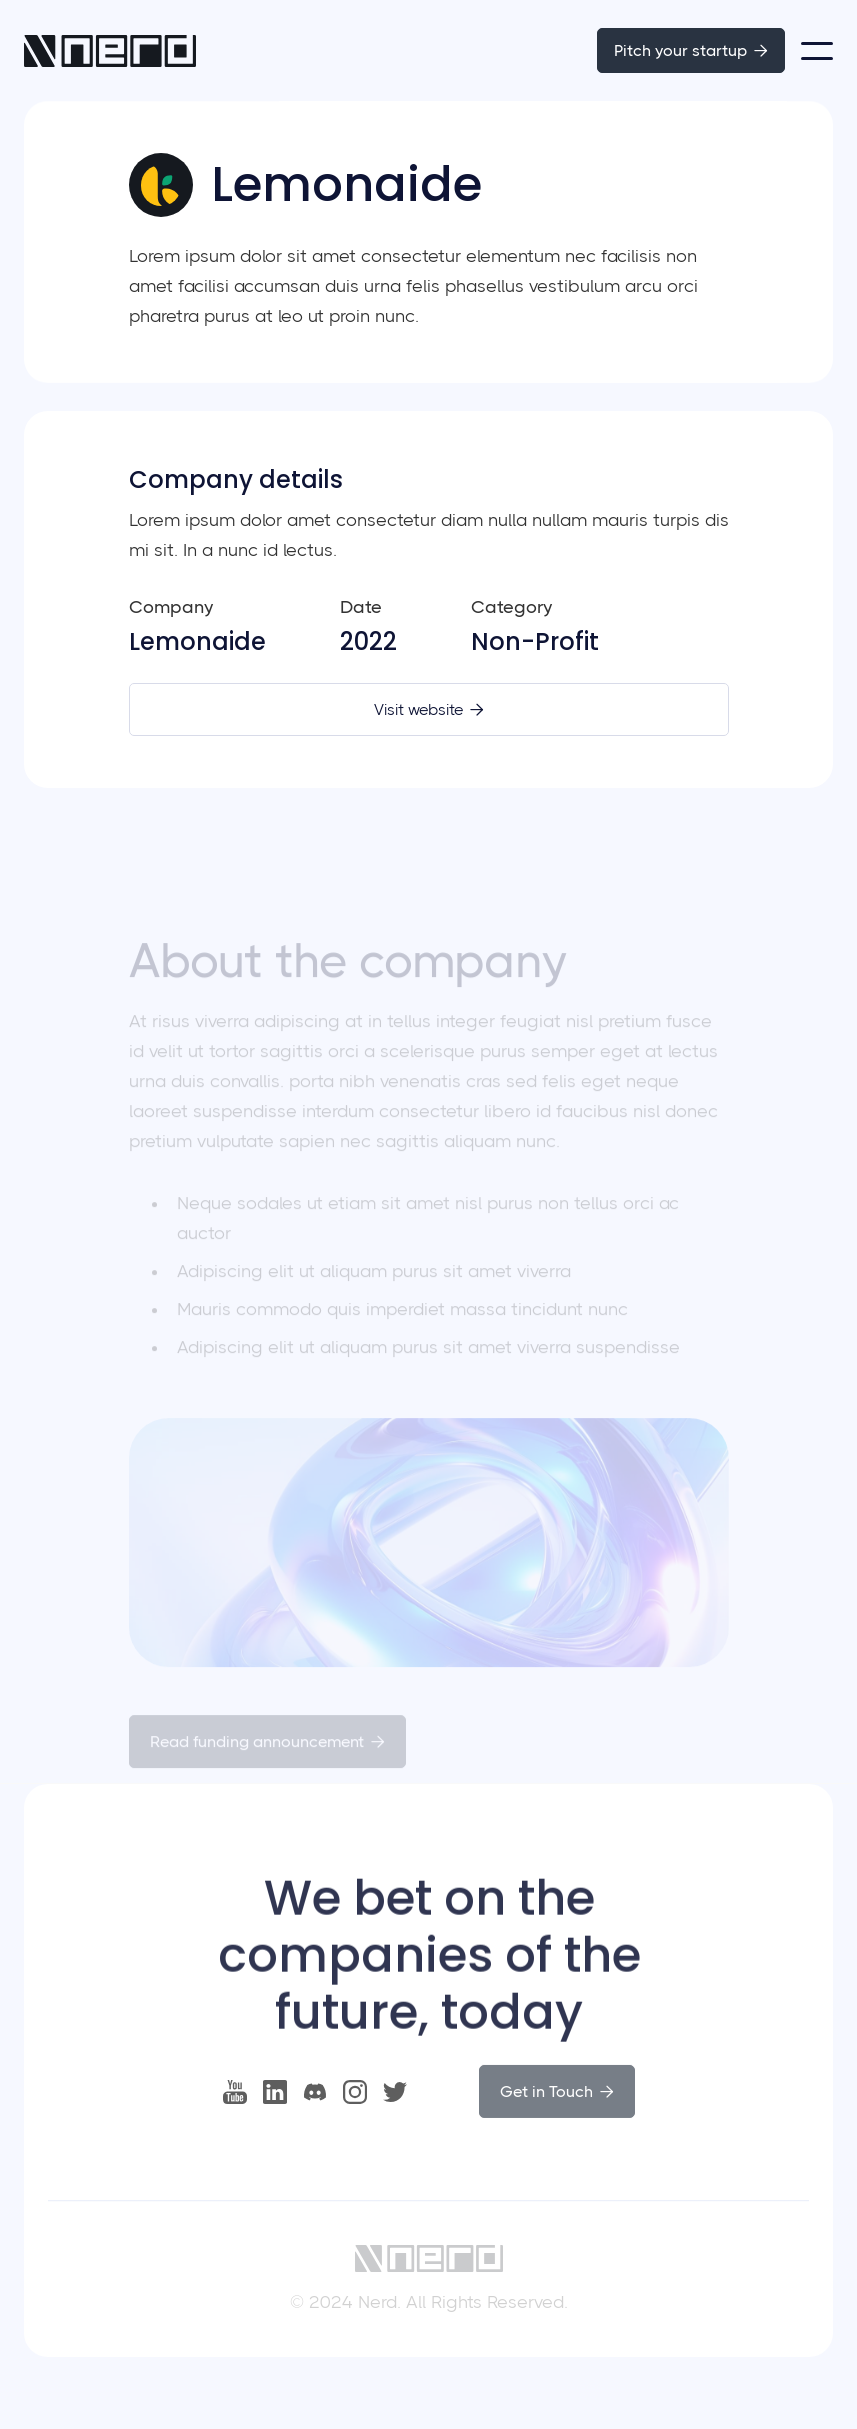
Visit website (429, 709)
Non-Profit (535, 641)
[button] (817, 51)
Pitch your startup (691, 50)
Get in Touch (557, 2093)
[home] (110, 50)
